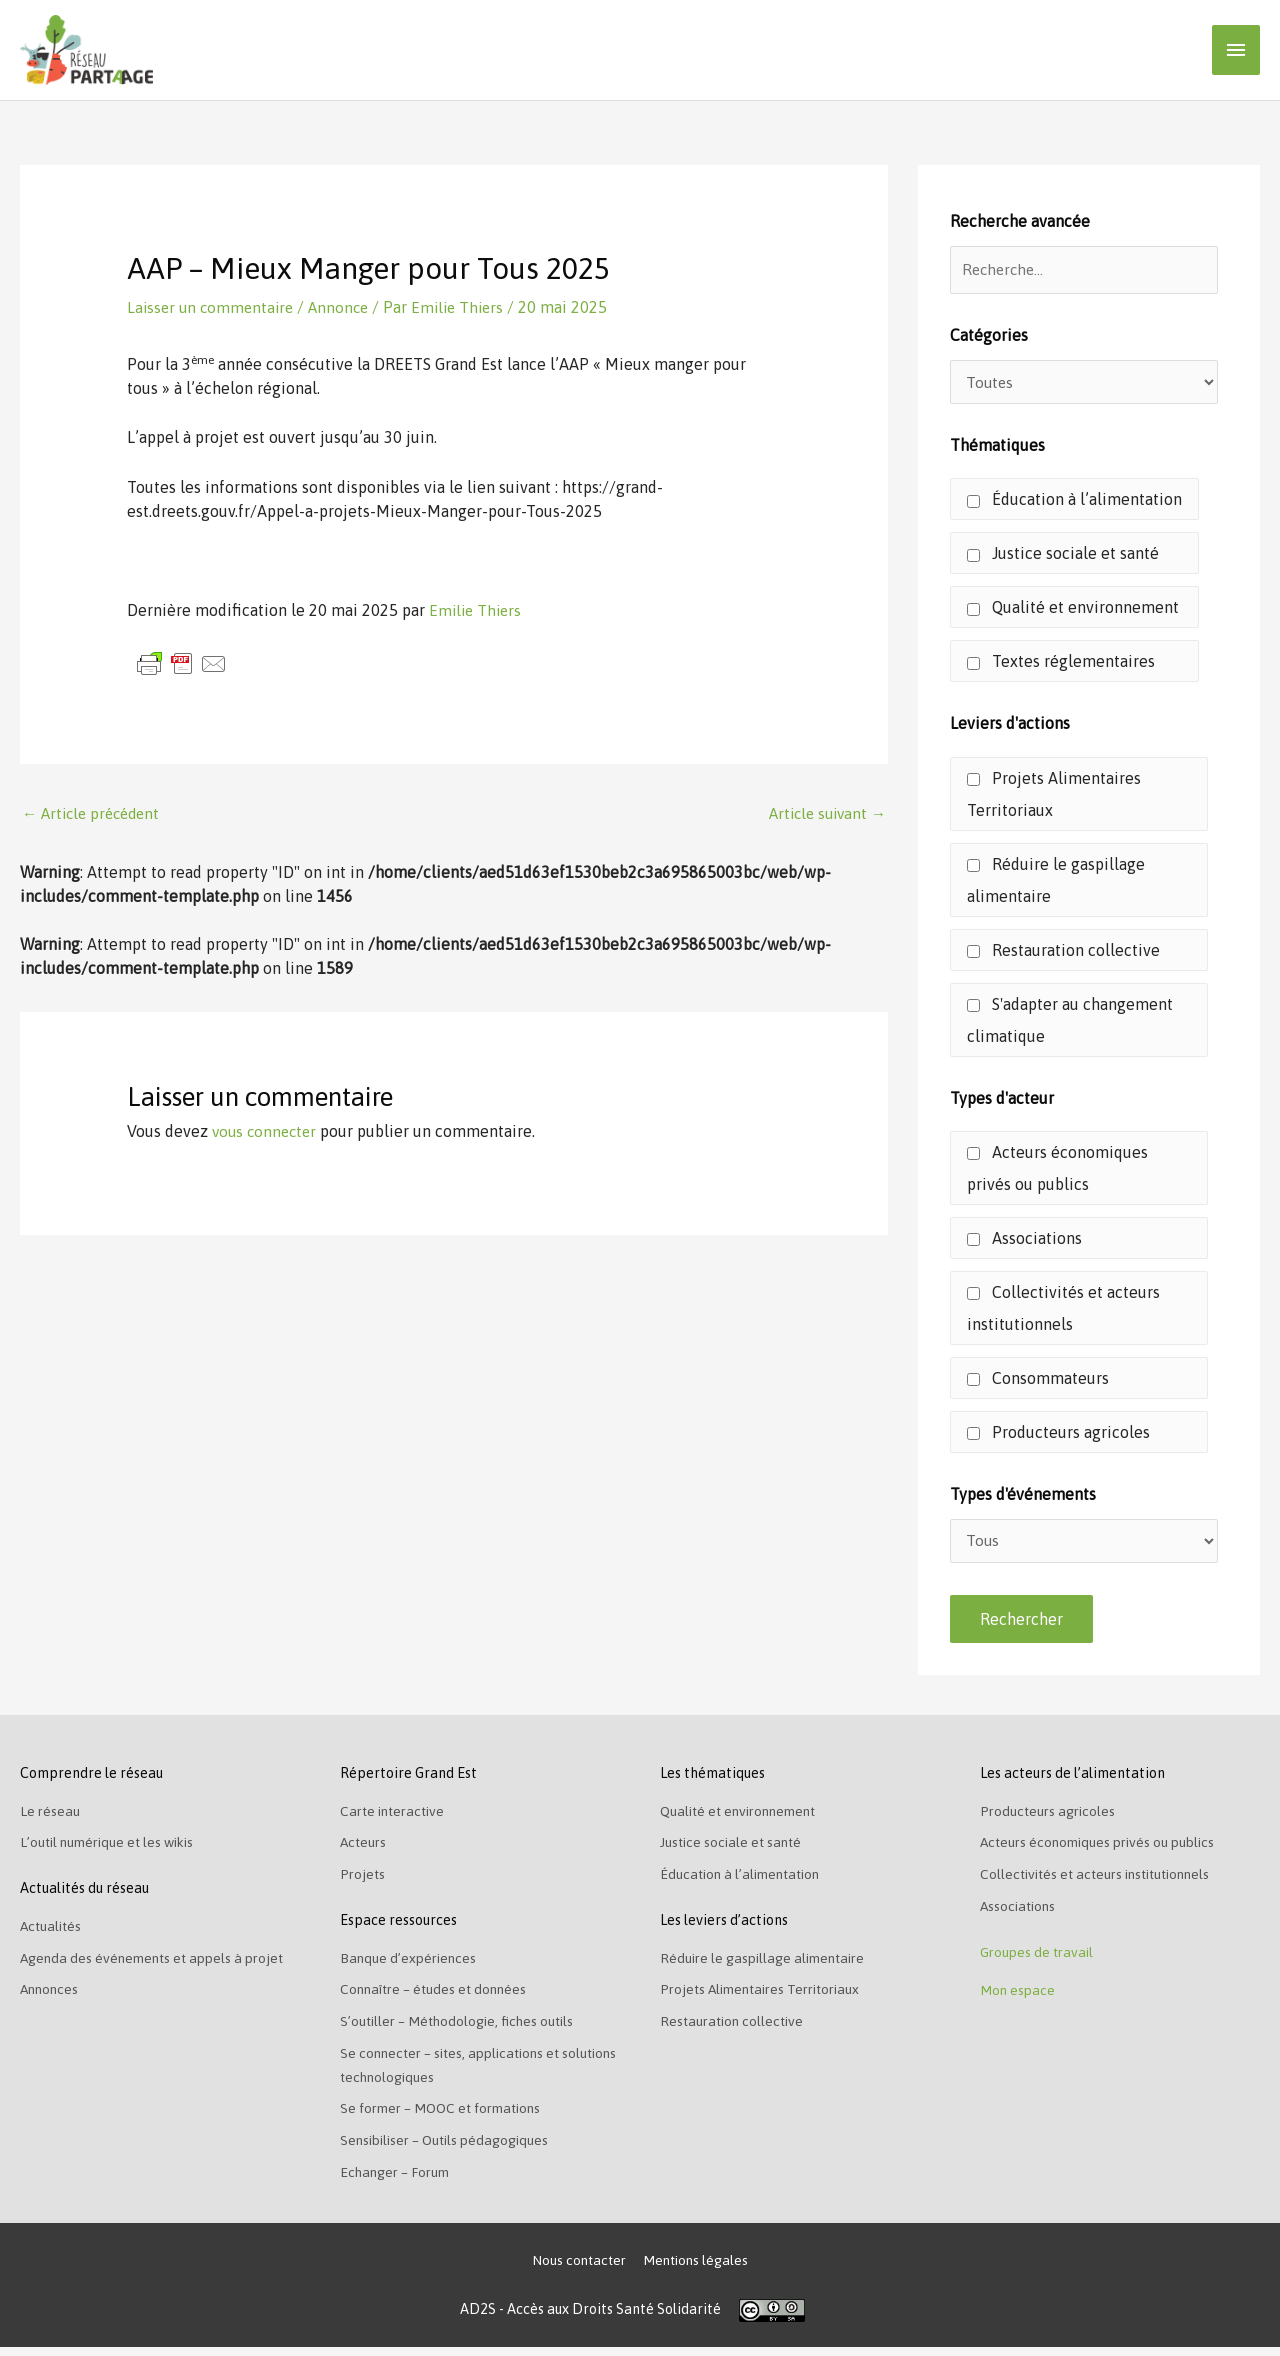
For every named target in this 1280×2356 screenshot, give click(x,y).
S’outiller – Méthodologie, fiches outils (461, 2028)
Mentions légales (697, 2269)
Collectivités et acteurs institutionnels (1063, 1310)
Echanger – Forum (398, 2180)
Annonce (346, 306)
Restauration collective (1063, 952)
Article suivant (823, 813)
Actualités (52, 1932)
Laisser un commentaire (213, 306)
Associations (1024, 1240)
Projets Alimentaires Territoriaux (1054, 796)
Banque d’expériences (410, 1964)
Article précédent (95, 813)
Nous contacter (577, 2269)
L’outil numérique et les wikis (112, 1848)
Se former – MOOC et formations (447, 2116)
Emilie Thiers (477, 609)
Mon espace (1018, 2000)
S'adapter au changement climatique (1070, 1022)
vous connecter (267, 1130)
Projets (363, 1880)
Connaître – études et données (438, 1996)
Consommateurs (1038, 1380)
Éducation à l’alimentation (1074, 502)
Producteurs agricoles (1058, 1434)
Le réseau (50, 1816)
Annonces (51, 1996)
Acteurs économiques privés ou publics (1057, 1170)
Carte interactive (396, 1816)
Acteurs (364, 1848)
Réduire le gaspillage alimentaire (1056, 882)
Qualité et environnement (1073, 610)
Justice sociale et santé (1063, 556)
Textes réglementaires (1061, 664)
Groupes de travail (1039, 1960)
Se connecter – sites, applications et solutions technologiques (456, 2072)
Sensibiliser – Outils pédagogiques (450, 2148)
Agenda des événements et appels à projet (157, 1964)
